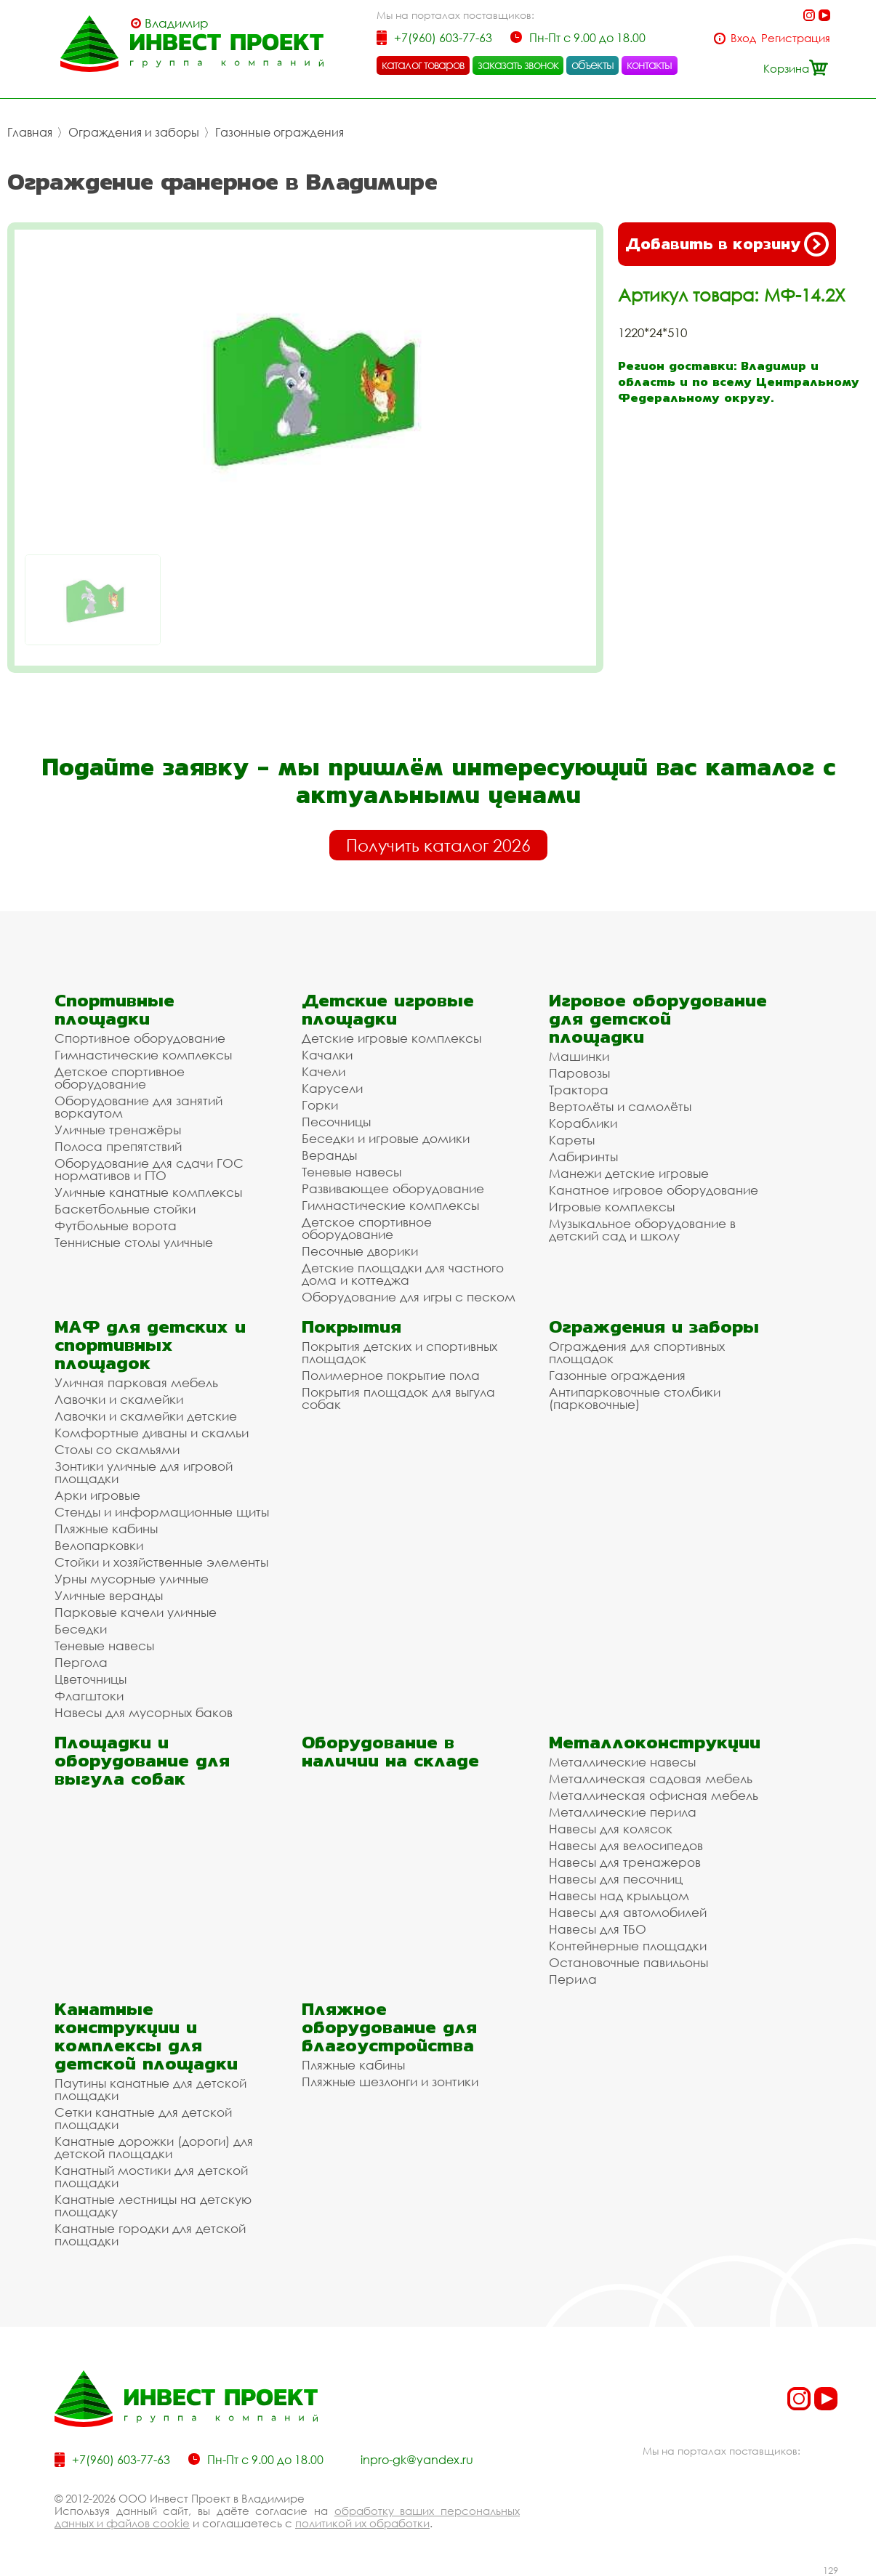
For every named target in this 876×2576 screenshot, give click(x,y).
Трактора (578, 1089)
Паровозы (579, 1073)
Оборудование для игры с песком (408, 1297)
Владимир (177, 23)
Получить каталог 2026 (438, 845)
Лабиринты (583, 1156)
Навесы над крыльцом (619, 1895)
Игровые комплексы (612, 1206)
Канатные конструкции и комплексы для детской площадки (146, 2036)
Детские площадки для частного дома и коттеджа (403, 1273)
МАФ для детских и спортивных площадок (150, 1344)
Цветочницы (90, 1679)
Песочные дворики (360, 1251)
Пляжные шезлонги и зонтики (390, 2081)
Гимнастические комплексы (143, 1055)
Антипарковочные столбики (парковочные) (634, 1398)
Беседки (81, 1629)
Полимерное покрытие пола (391, 1375)
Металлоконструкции (654, 1742)
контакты (649, 64)
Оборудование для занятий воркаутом (138, 1106)
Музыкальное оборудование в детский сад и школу (642, 1229)
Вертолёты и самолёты (620, 1106)
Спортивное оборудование (140, 1038)
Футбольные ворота (116, 1225)
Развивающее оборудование (393, 1188)
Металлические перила (622, 1812)
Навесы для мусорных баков (144, 1712)
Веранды (329, 1155)
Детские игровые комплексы (391, 1038)
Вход (743, 38)
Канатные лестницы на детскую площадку (153, 2205)
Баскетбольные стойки (125, 1209)
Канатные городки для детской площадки (150, 2234)
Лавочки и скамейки (119, 1399)
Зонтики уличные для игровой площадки (144, 1472)
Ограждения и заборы (133, 132)
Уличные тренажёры (118, 1129)
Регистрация (795, 38)
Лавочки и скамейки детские (146, 1416)
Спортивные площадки (114, 1009)
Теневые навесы (351, 1172)
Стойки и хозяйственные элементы (161, 1562)
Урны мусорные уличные (132, 1578)
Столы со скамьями (117, 1449)
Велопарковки (99, 1545)
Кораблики (583, 1123)
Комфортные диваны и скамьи (152, 1432)
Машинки (579, 1056)
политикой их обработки (362, 2522)
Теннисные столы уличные (134, 1242)
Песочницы (336, 1121)
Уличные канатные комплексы (148, 1192)
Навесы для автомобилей (628, 1912)
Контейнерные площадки (628, 1945)
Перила (573, 1979)
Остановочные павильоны (628, 1962)
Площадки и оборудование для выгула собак (142, 1760)
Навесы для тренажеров (625, 1862)
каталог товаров (423, 64)
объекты (592, 64)
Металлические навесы (622, 1762)
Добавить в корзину (727, 244)
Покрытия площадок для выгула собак (398, 1398)
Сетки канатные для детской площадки (143, 2118)
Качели (323, 1071)
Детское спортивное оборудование (120, 1077)
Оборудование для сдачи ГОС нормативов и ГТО (149, 1169)
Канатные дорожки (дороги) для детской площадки (154, 2147)
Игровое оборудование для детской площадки (658, 1018)
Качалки (327, 1055)
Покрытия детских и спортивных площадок (399, 1352)
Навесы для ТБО (597, 1929)
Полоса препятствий (118, 1146)
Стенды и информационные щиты (162, 1512)
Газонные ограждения (279, 132)
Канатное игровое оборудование (653, 1190)
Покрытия (351, 1326)
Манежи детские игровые (629, 1173)
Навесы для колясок (610, 1828)
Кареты (572, 1140)
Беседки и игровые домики (386, 1138)
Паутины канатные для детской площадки (150, 2089)
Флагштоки (89, 1695)
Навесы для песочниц (616, 1879)
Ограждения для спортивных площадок (637, 1352)
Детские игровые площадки (388, 1009)
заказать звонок (518, 64)
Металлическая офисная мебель (653, 1795)
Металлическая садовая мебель (650, 1778)
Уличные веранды (109, 1595)
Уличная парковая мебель (136, 1382)
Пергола (81, 1662)
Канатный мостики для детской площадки (151, 2176)
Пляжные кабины (106, 1528)
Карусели (332, 1088)
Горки (320, 1105)
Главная (29, 132)
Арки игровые (97, 1495)
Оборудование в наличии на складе (390, 1751)
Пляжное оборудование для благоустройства (389, 2027)
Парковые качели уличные (136, 1612)
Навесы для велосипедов (626, 1845)
